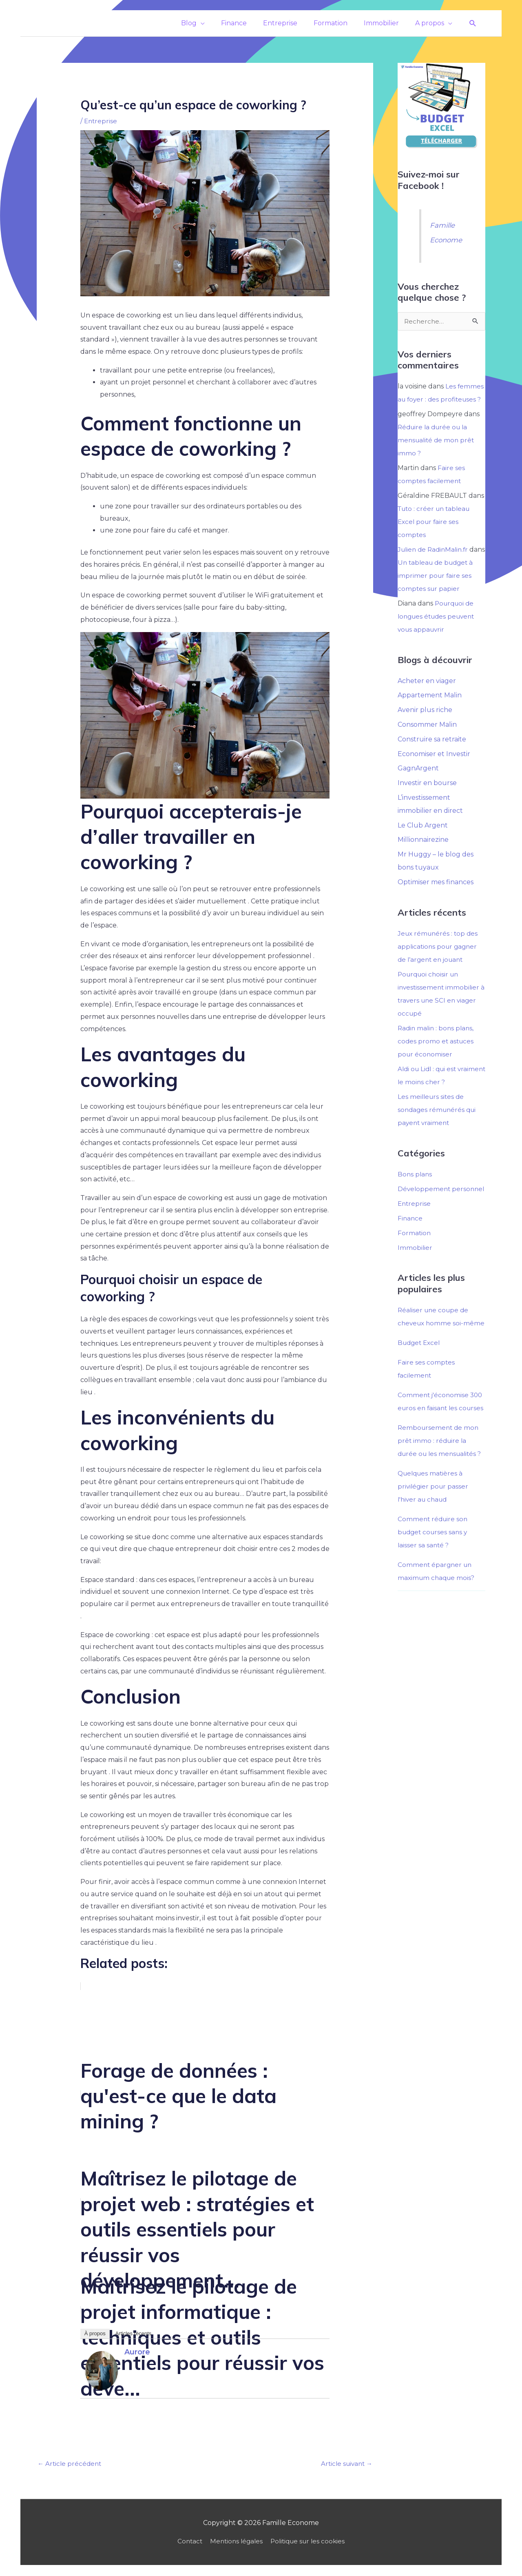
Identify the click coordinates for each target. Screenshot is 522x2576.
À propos (95, 2333)
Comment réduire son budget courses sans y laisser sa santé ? (434, 1598)
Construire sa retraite (432, 752)
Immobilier (415, 1274)
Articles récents (133, 2333)
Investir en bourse (427, 796)
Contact (186, 2542)
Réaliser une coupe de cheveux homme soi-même (434, 1350)
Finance (410, 1245)
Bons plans (415, 1187)
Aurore (137, 2351)
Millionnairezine (423, 853)
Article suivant (345, 2464)
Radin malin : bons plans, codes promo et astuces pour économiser (437, 1055)
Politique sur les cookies (310, 2542)
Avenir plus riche (425, 723)
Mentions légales (235, 2542)
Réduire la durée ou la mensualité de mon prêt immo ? (437, 440)
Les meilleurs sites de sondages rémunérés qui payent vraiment (438, 1123)
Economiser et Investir (434, 767)
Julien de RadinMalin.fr (435, 549)
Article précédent (71, 2464)
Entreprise (101, 121)
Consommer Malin (427, 737)
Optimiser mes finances (435, 896)
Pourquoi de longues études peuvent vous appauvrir (439, 629)
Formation (414, 1259)
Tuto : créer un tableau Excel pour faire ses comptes (436, 521)
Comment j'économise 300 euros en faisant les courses (441, 1447)
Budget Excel (420, 1382)
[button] (473, 23)
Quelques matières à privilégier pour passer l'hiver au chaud (434, 1552)
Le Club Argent (423, 839)
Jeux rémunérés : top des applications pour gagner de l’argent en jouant (439, 960)
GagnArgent (418, 781)
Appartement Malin (430, 708)
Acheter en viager (427, 693)
